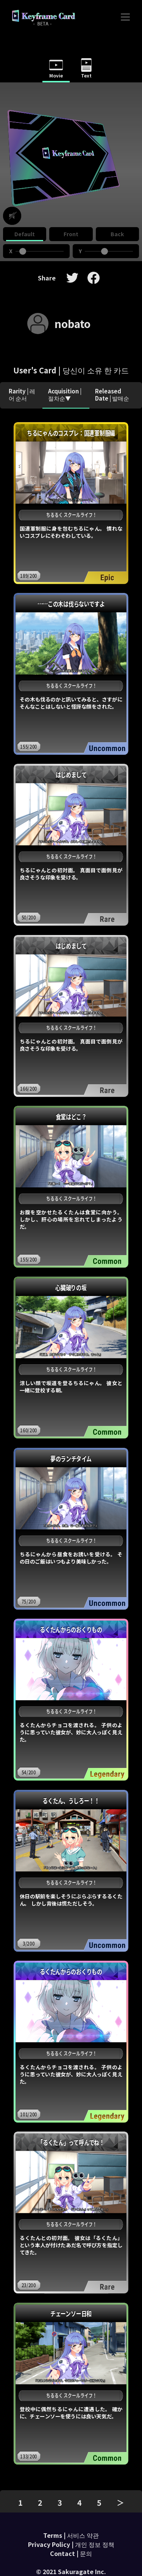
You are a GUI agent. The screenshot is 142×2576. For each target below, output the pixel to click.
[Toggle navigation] (125, 17)
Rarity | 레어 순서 (22, 394)
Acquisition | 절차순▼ (64, 394)
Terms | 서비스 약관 (71, 2535)
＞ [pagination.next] (120, 2502)
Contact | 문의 (71, 2553)
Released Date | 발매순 (112, 394)
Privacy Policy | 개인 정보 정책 (71, 2544)
